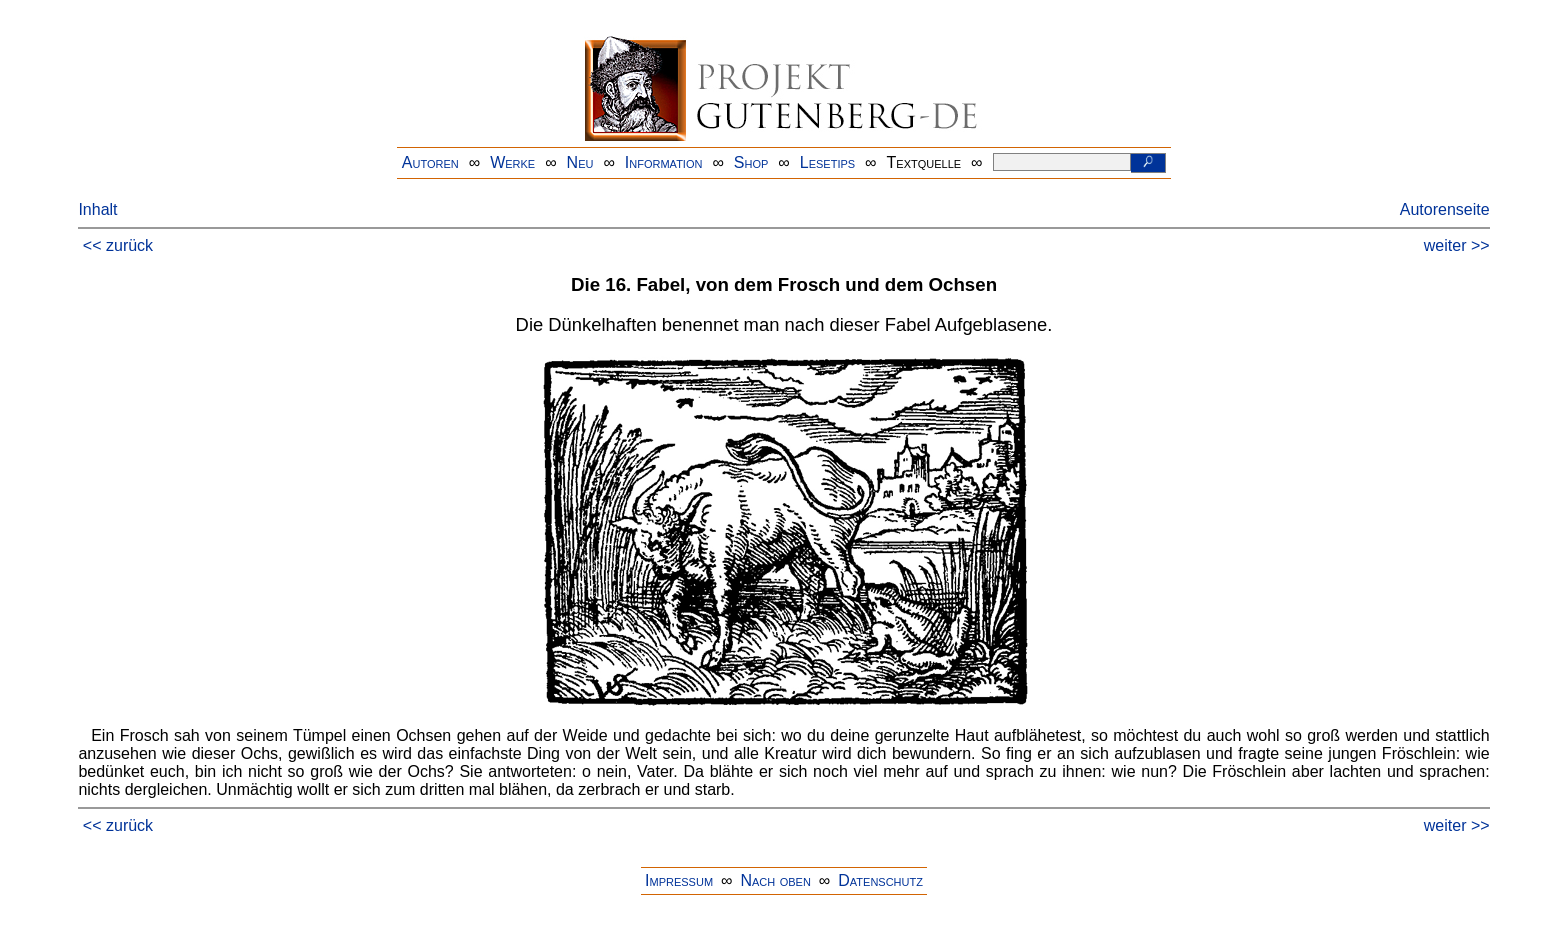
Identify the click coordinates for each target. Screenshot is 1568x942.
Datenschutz (880, 880)
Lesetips (827, 162)
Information (664, 162)
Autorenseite (1445, 209)
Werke (512, 162)
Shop (751, 162)
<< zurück (118, 245)
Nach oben (775, 880)
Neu (580, 162)
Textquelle (924, 162)
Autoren (430, 162)
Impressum (679, 880)
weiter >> (1457, 245)
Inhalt (97, 209)
